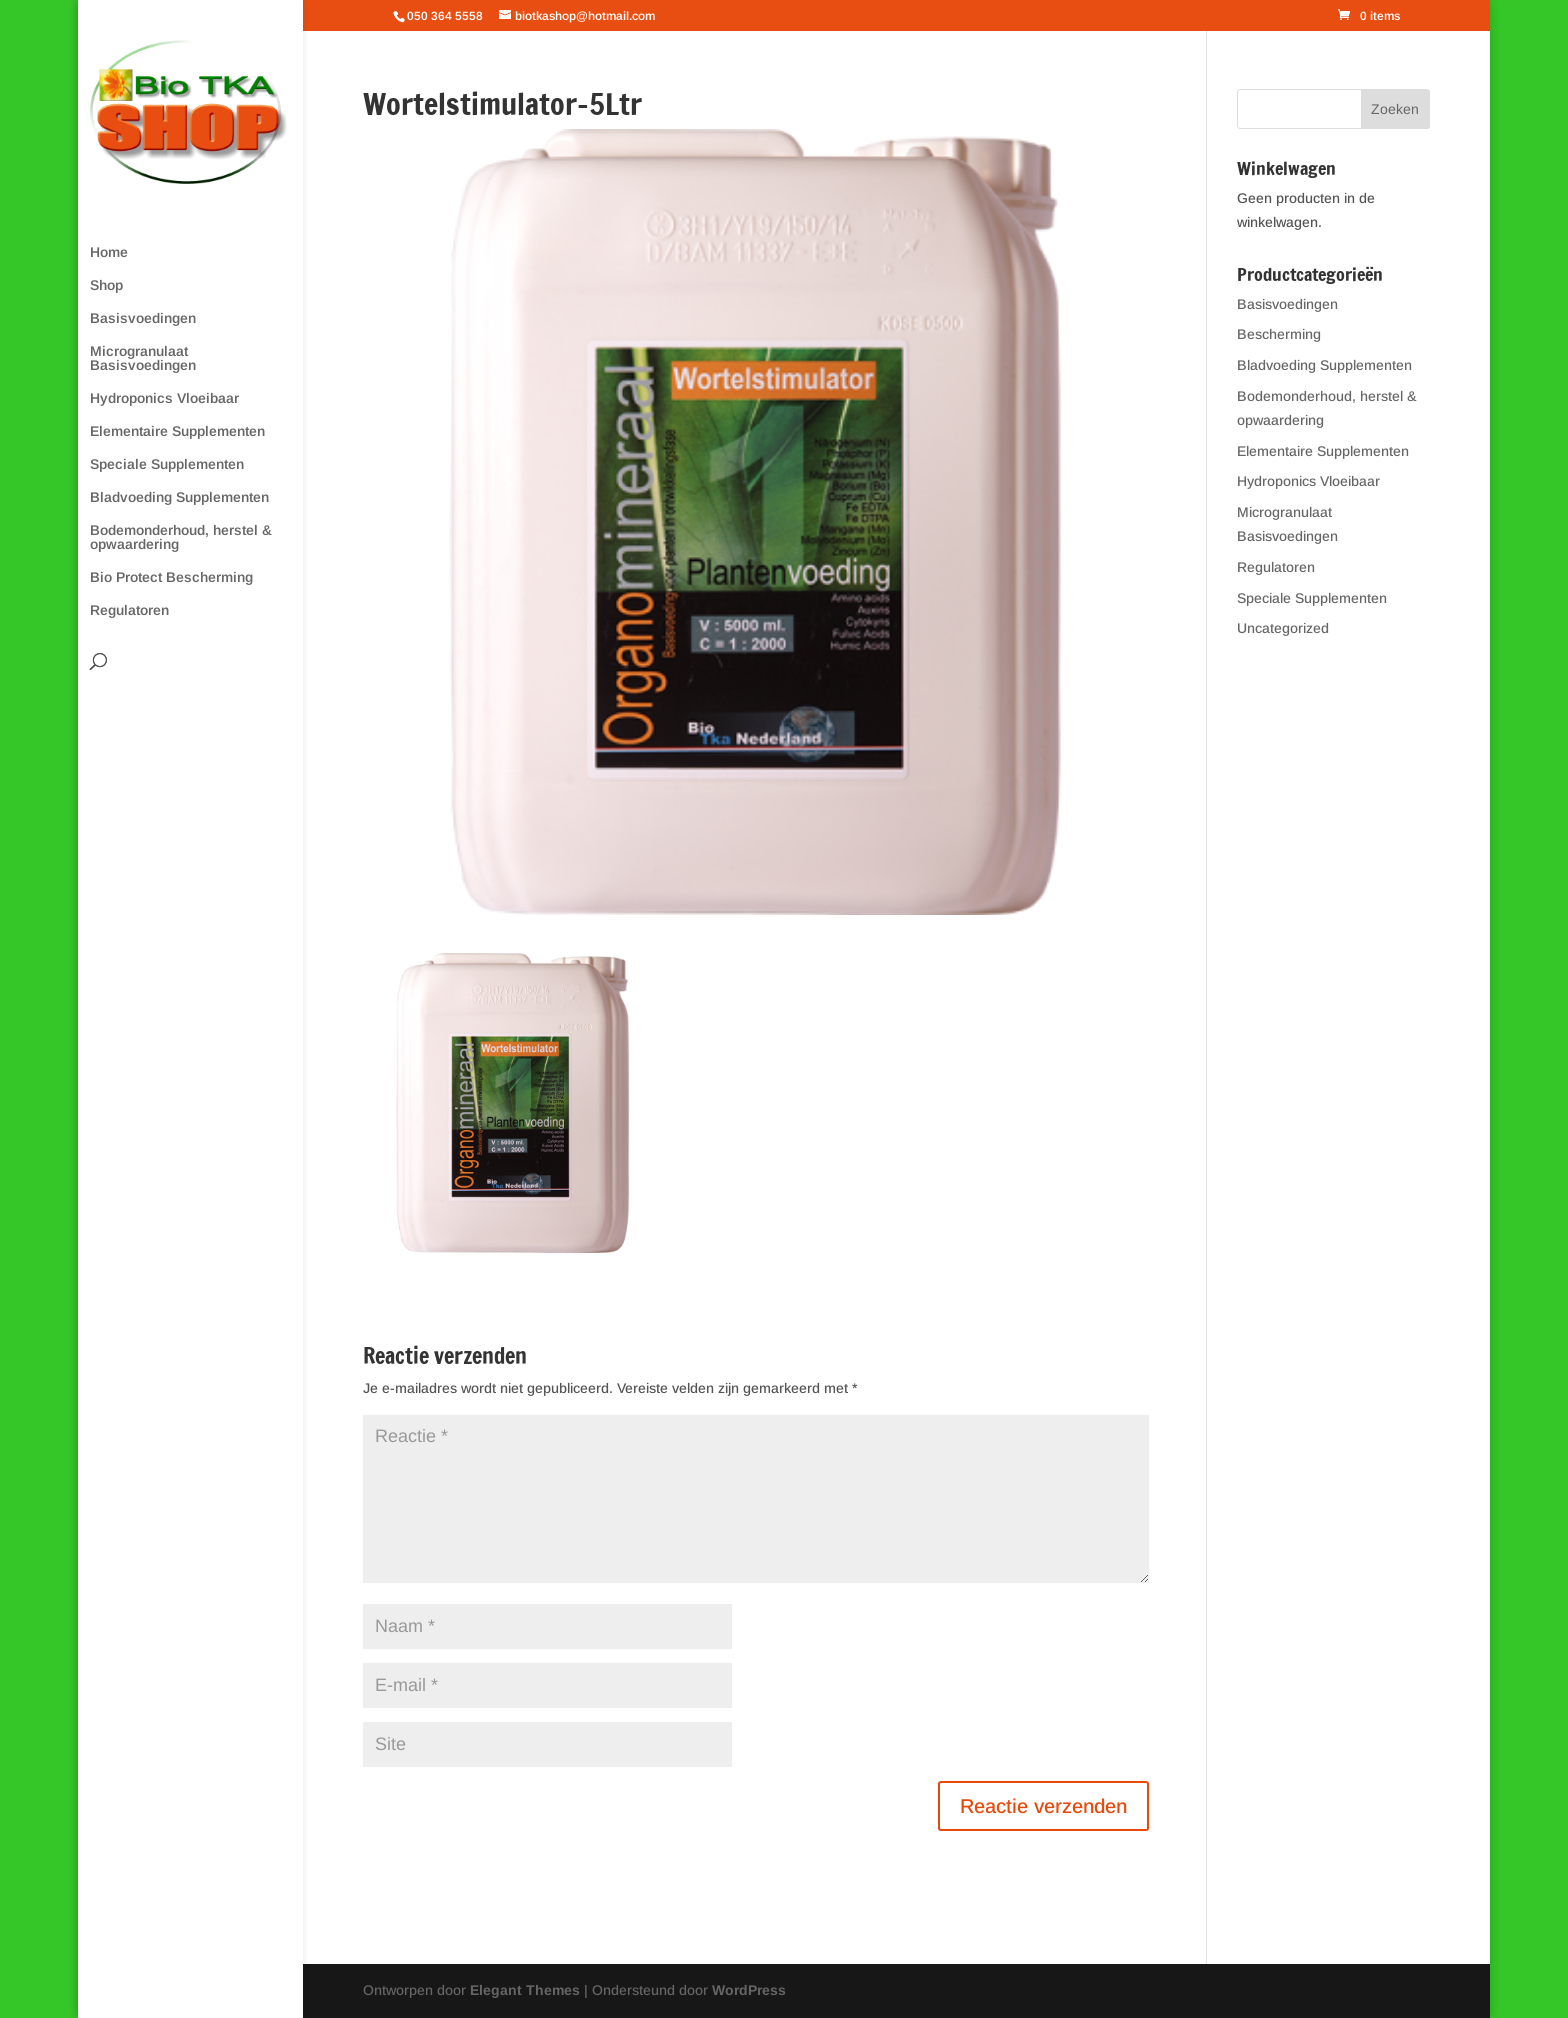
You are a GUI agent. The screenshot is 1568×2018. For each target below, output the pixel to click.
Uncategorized (1283, 628)
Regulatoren (129, 610)
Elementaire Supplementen (177, 431)
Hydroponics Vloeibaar (164, 398)
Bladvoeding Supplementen (179, 497)
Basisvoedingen (143, 318)
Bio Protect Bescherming (171, 577)
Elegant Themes (525, 1990)
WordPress (749, 1990)
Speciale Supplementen (167, 464)
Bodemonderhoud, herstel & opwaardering (181, 537)
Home (109, 252)
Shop (106, 285)
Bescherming (1279, 334)
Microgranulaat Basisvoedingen (143, 358)
